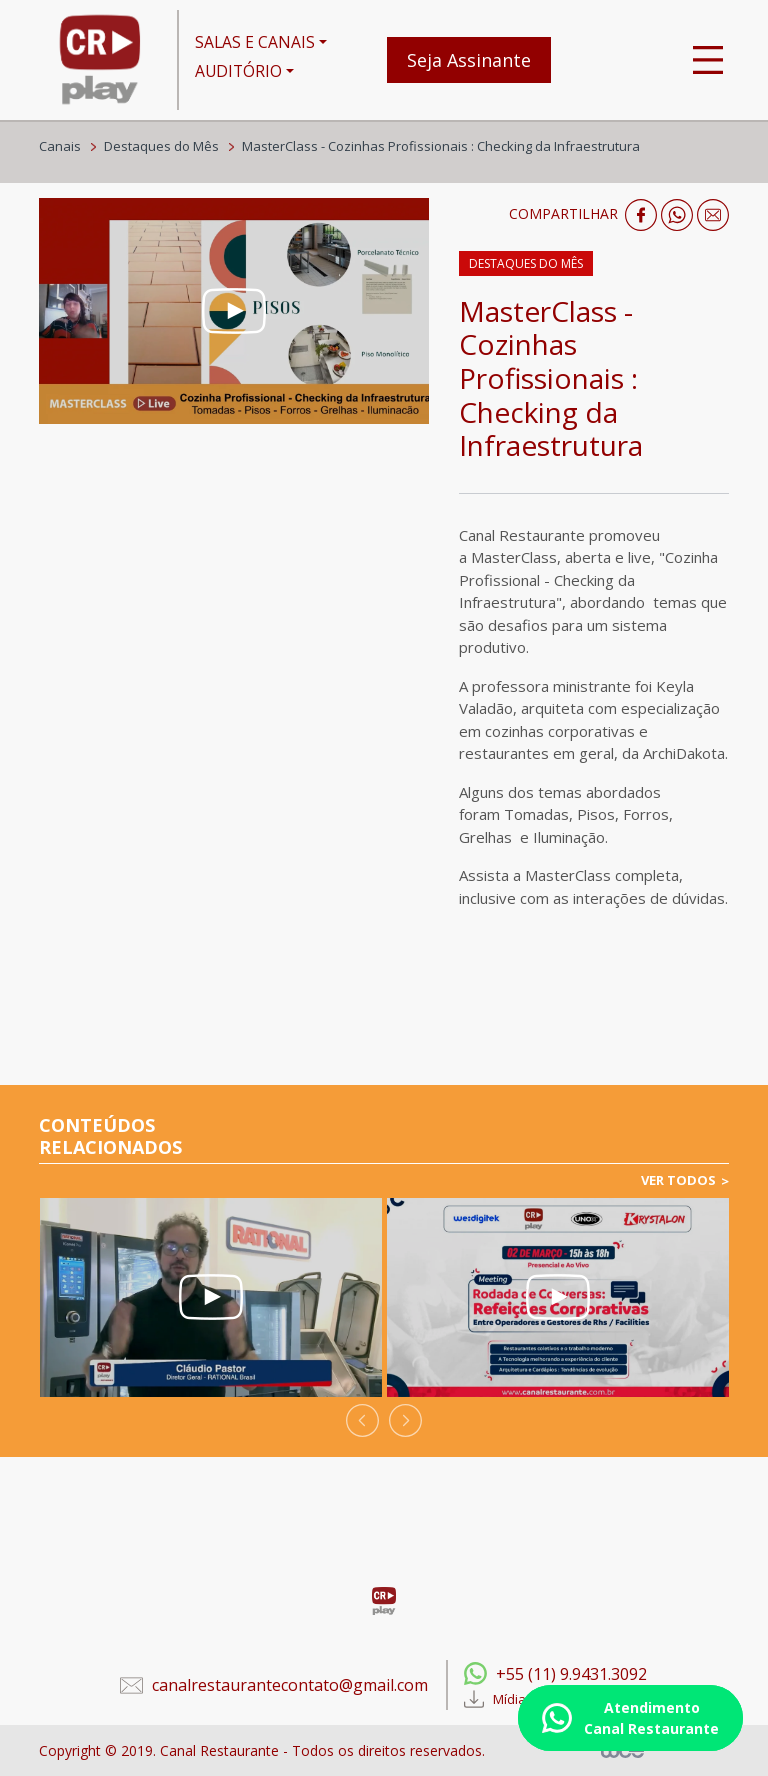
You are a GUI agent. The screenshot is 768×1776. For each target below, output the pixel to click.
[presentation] (362, 1420)
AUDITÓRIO (238, 71)
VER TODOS (678, 1180)
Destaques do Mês (161, 146)
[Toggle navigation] (708, 60)
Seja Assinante (469, 60)
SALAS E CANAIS (255, 42)
